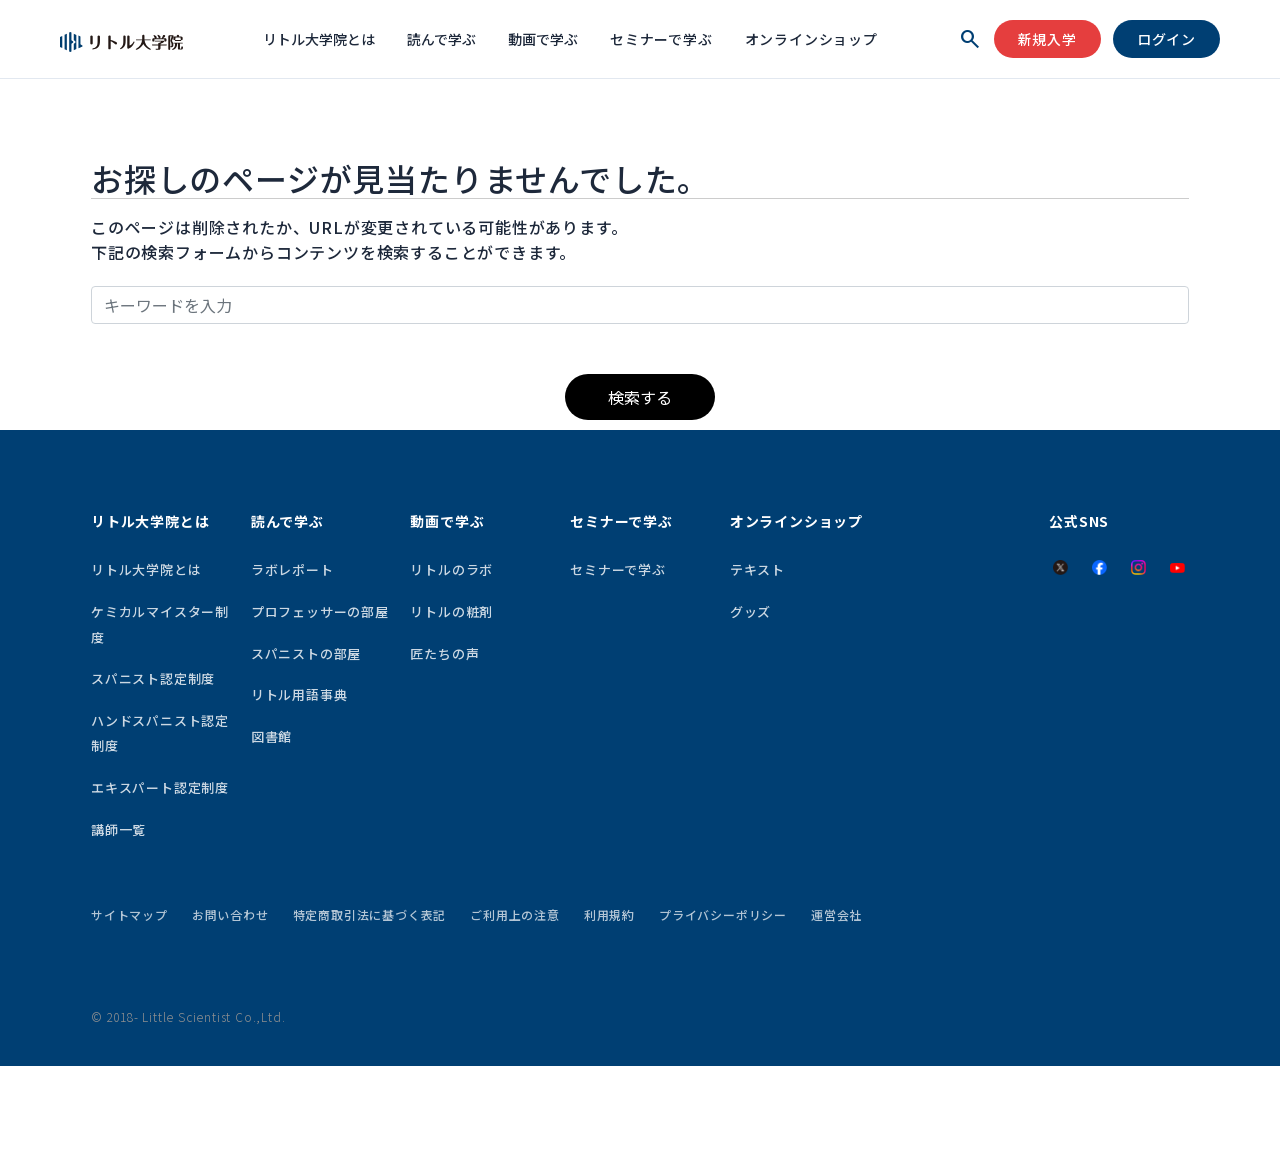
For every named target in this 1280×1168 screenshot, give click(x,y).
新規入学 (1047, 39)
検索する (640, 397)
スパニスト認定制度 (153, 678)
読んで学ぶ (441, 39)
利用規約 (609, 914)
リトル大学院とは (319, 39)
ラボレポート (292, 569)
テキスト (757, 569)
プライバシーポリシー (723, 914)
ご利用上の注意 (515, 914)
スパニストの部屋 (306, 653)
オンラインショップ (811, 39)
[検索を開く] (970, 39)
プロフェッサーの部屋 (320, 611)
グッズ (750, 611)
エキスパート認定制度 (160, 787)
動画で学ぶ (543, 39)
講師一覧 (118, 829)
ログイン (1166, 39)
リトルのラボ (451, 569)
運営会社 (836, 914)
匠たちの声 (444, 653)
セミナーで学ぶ (661, 39)
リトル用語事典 (299, 694)
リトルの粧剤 (451, 611)
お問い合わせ (230, 914)
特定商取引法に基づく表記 (370, 914)
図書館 (271, 736)
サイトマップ (129, 914)
